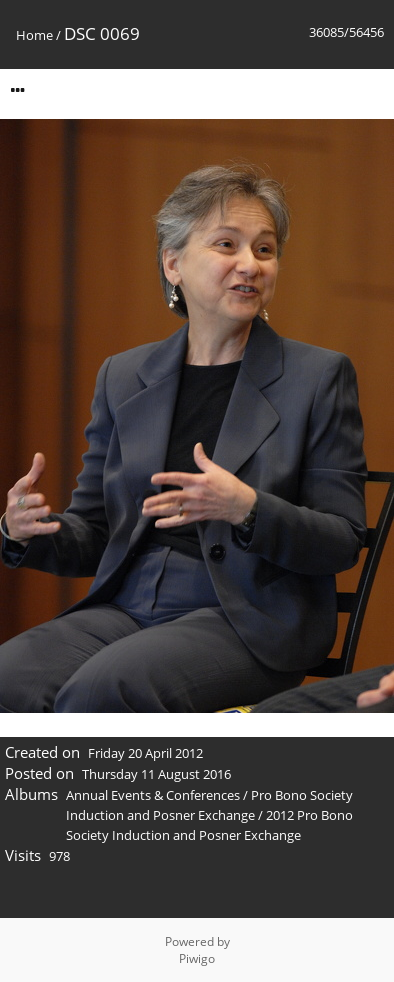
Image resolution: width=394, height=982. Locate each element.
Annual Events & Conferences (153, 795)
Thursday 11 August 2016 (156, 774)
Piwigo (197, 958)
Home (34, 35)
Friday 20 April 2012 (145, 753)
